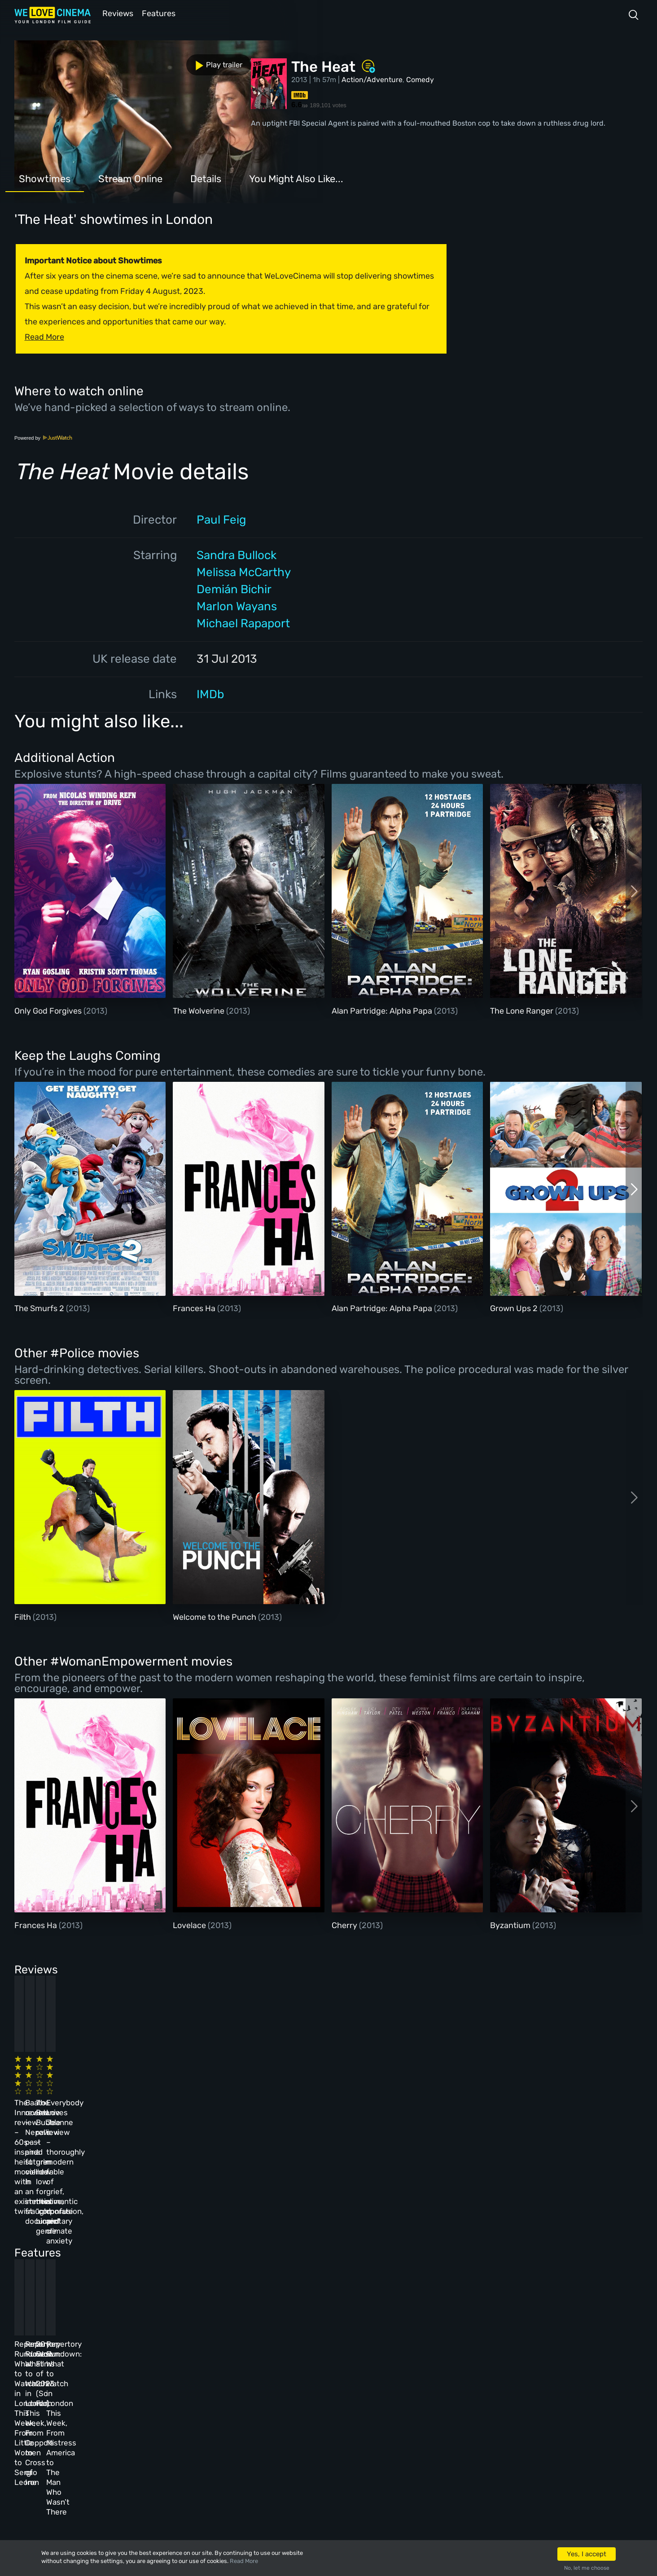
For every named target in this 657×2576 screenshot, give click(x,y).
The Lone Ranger (522, 1010)
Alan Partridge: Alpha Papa (383, 1010)
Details (205, 178)
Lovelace (190, 1924)
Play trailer (53, 62)
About (231, 2360)
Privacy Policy (247, 2433)
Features (160, 13)
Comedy (420, 78)
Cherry (345, 1924)
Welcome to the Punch (215, 1616)
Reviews (116, 13)
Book (99, 2385)
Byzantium (511, 1924)
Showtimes (44, 178)
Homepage (107, 2360)
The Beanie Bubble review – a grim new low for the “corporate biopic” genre (370, 2088)
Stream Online (130, 178)
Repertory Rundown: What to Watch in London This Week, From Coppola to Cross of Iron (225, 2248)
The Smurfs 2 (40, 1307)
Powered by (43, 437)
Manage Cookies (249, 2457)
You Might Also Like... (296, 178)
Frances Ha (195, 1307)
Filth (23, 1616)
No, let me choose (586, 2568)
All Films (106, 2409)
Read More (244, 2561)
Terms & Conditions (256, 2409)
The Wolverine (199, 1010)
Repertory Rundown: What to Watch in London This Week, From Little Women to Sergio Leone (77, 2248)
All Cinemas (173, 2360)
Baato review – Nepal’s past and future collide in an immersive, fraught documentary (218, 2088)
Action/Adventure (372, 78)
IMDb (210, 693)
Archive (235, 2385)
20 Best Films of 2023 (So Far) (363, 2238)
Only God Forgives (48, 1010)
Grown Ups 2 (514, 1307)
